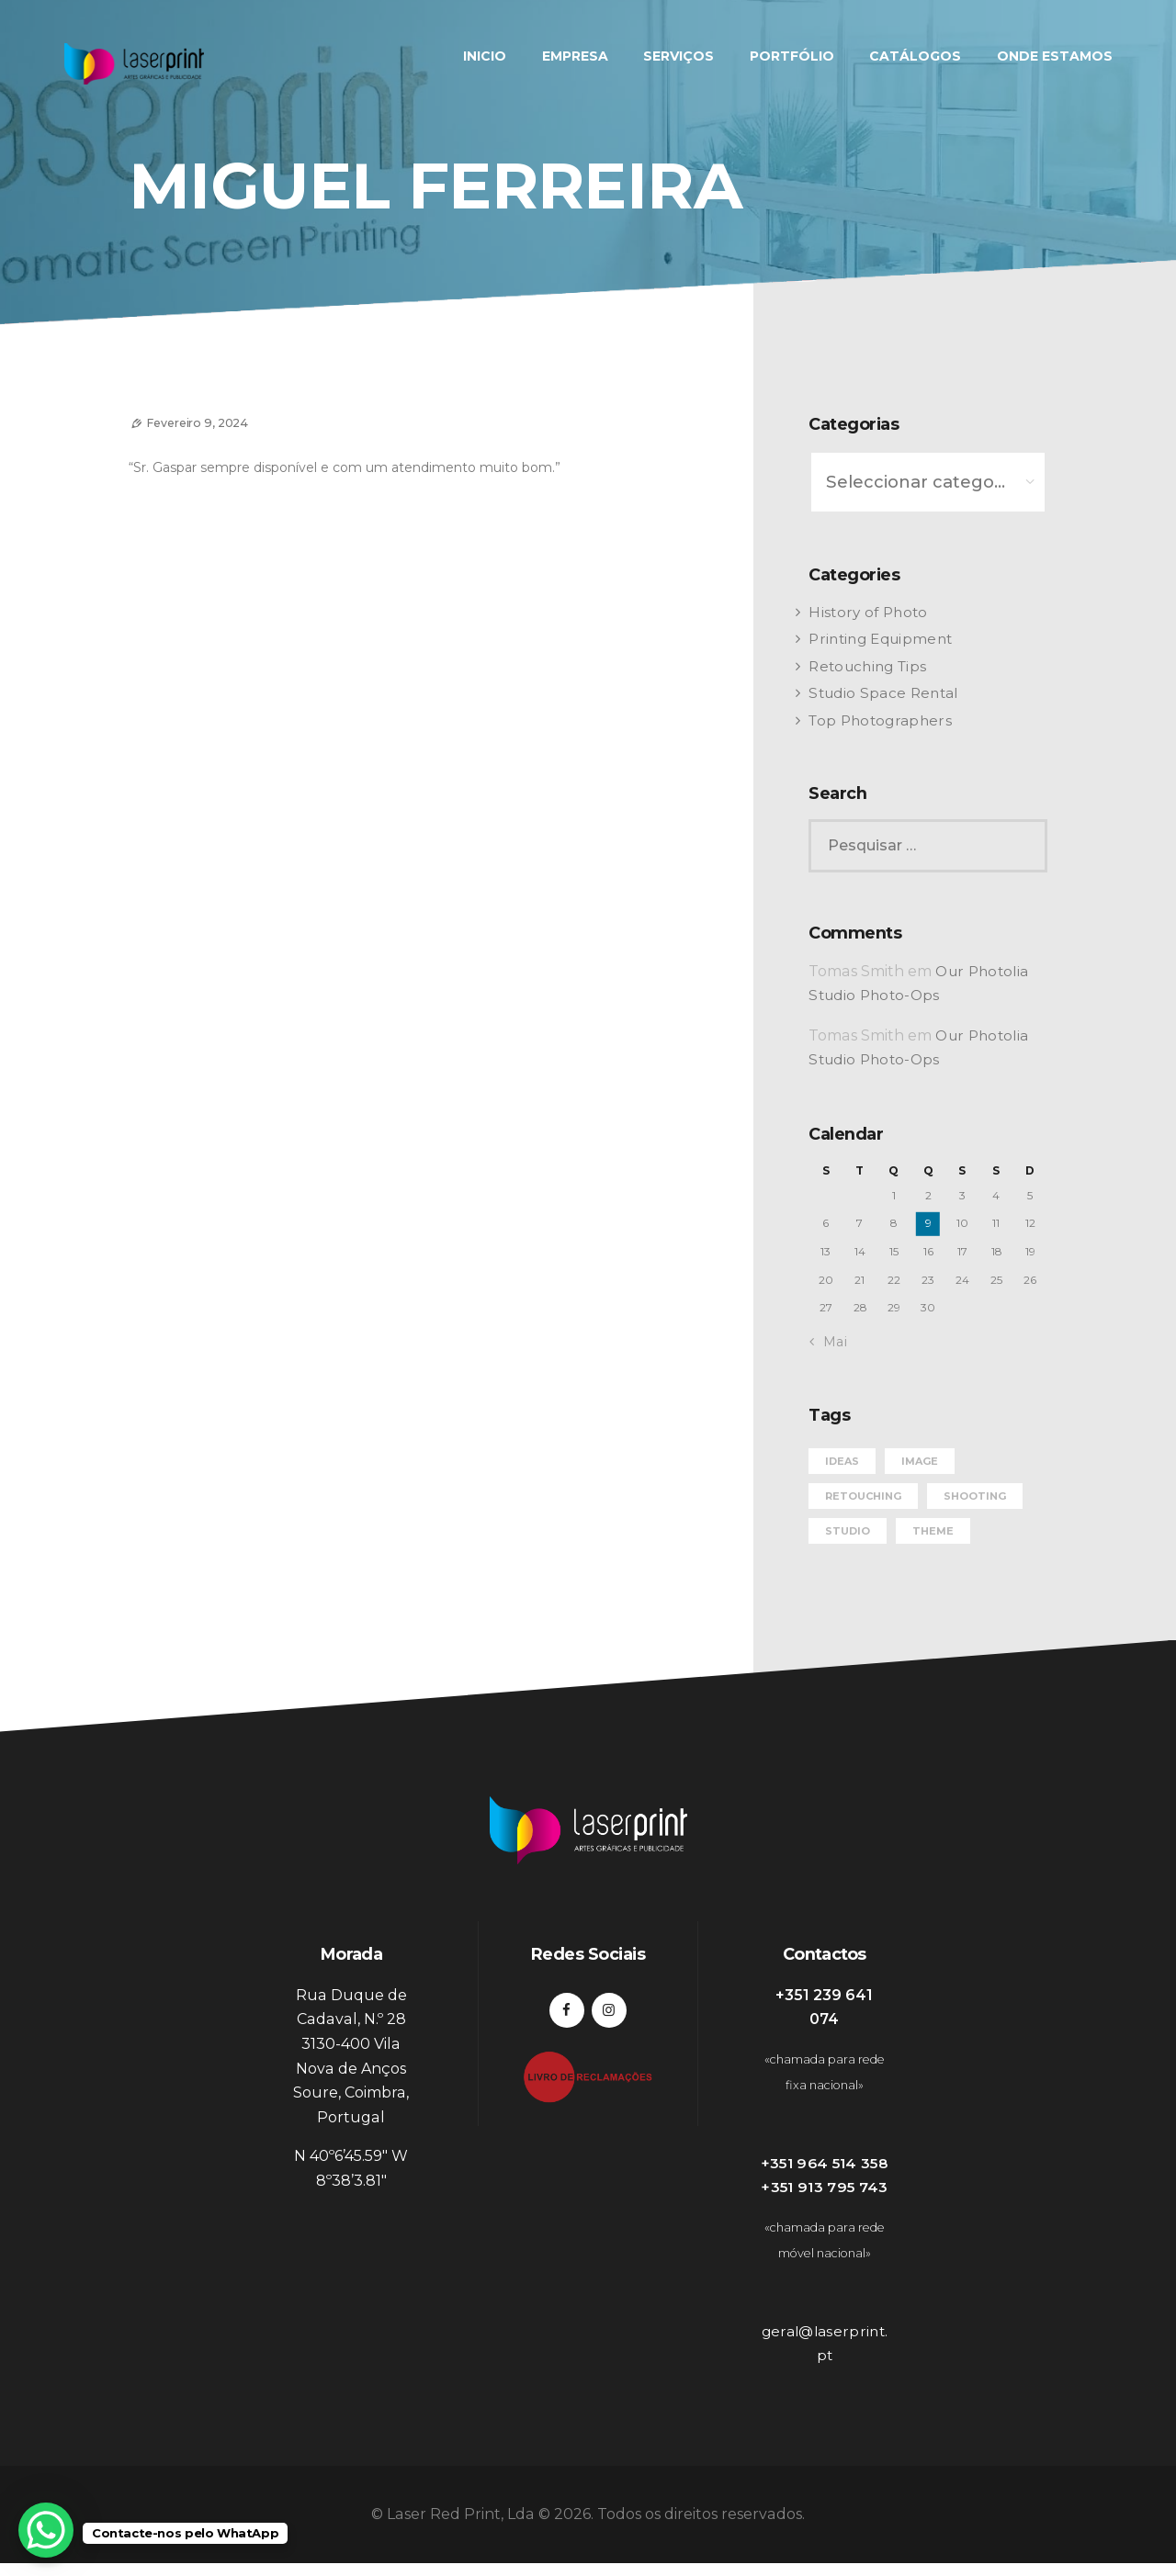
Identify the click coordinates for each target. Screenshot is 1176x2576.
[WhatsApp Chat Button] (46, 2530)
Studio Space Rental (884, 685)
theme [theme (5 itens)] (933, 1518)
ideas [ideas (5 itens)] (842, 1448)
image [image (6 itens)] (919, 1448)
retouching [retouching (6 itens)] (863, 1483)
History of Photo (868, 604)
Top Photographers (881, 712)
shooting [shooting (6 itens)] (975, 1483)
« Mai (828, 1330)
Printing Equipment (882, 631)
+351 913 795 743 (824, 2200)
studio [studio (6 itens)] (847, 1518)
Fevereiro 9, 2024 (207, 422)
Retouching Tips (869, 658)
